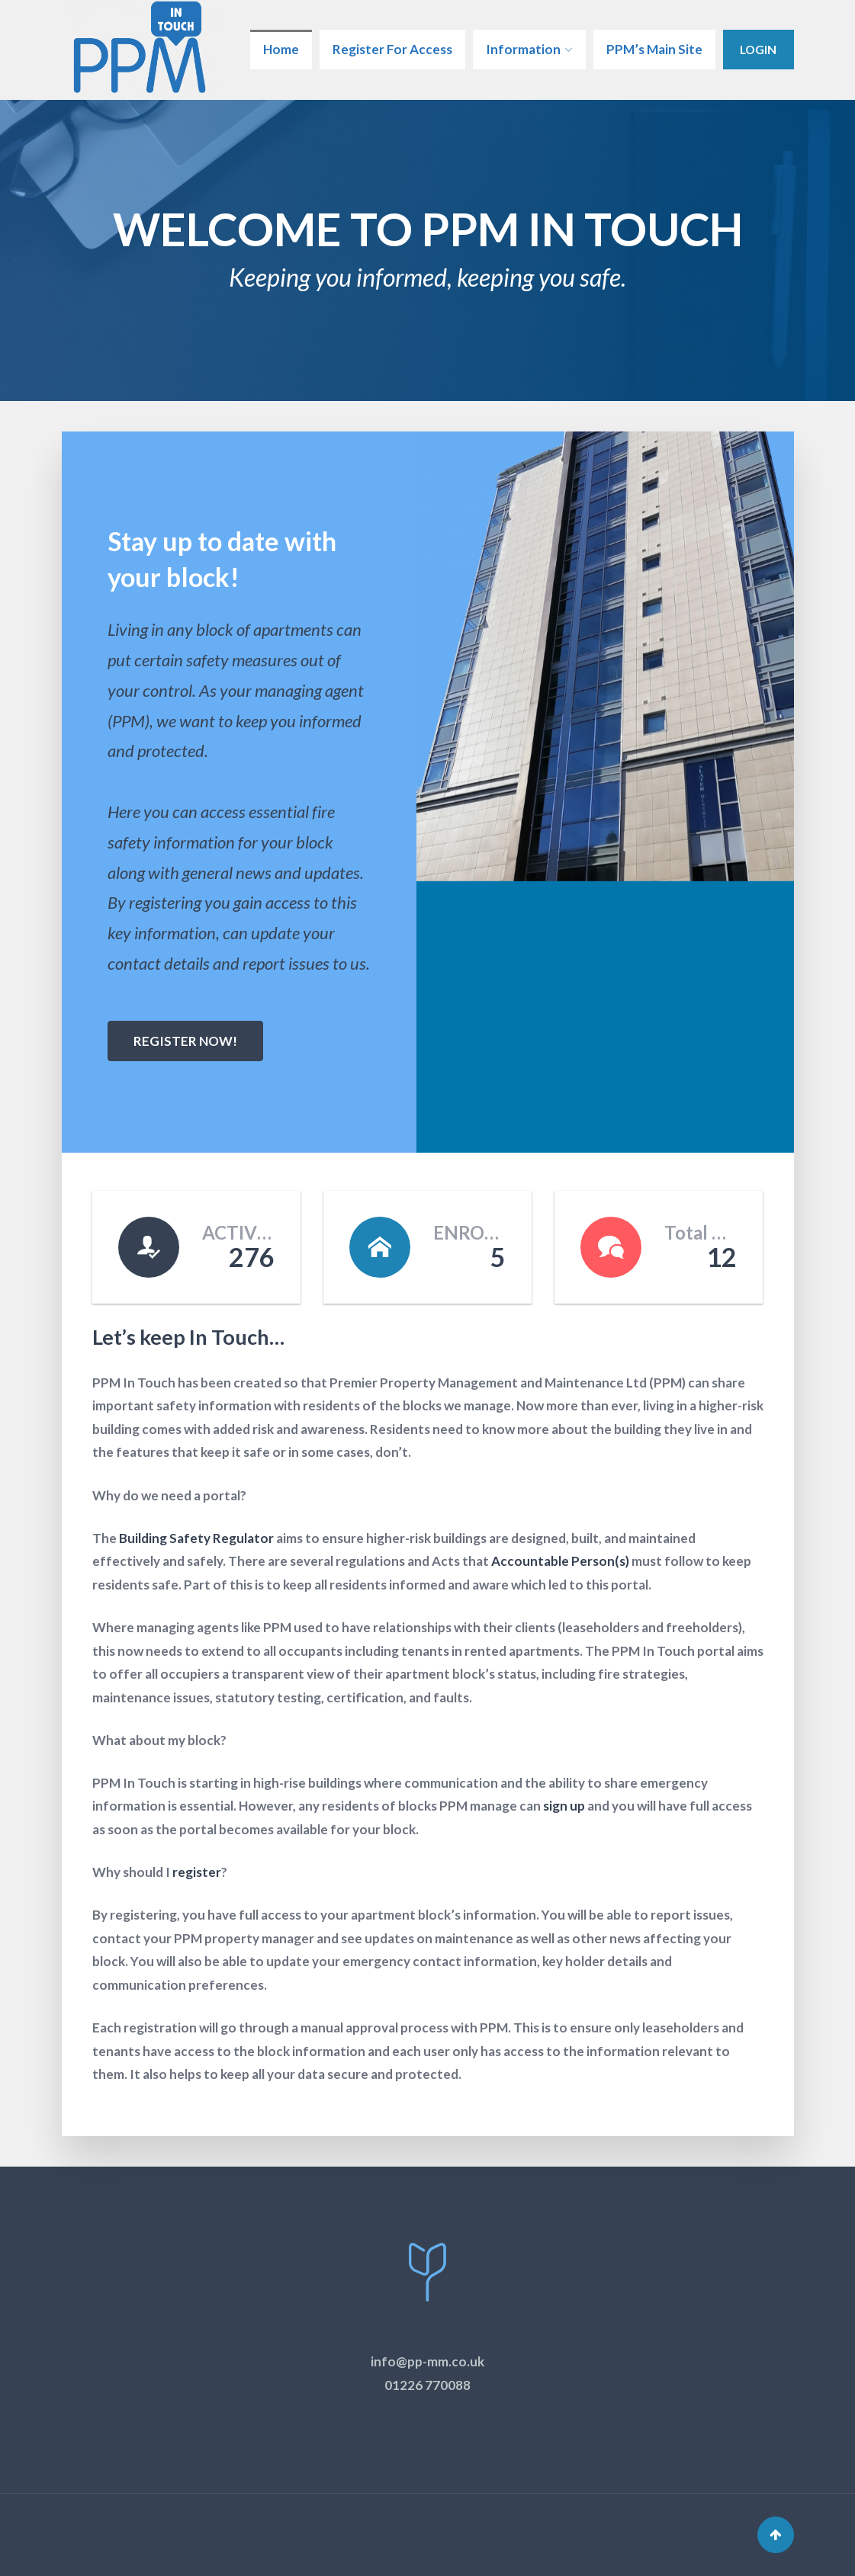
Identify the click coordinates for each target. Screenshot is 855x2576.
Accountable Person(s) (560, 1561)
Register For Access (392, 49)
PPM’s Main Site (654, 49)
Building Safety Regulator (196, 1538)
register (196, 1872)
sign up (564, 1806)
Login (758, 49)
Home (281, 49)
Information (523, 49)
